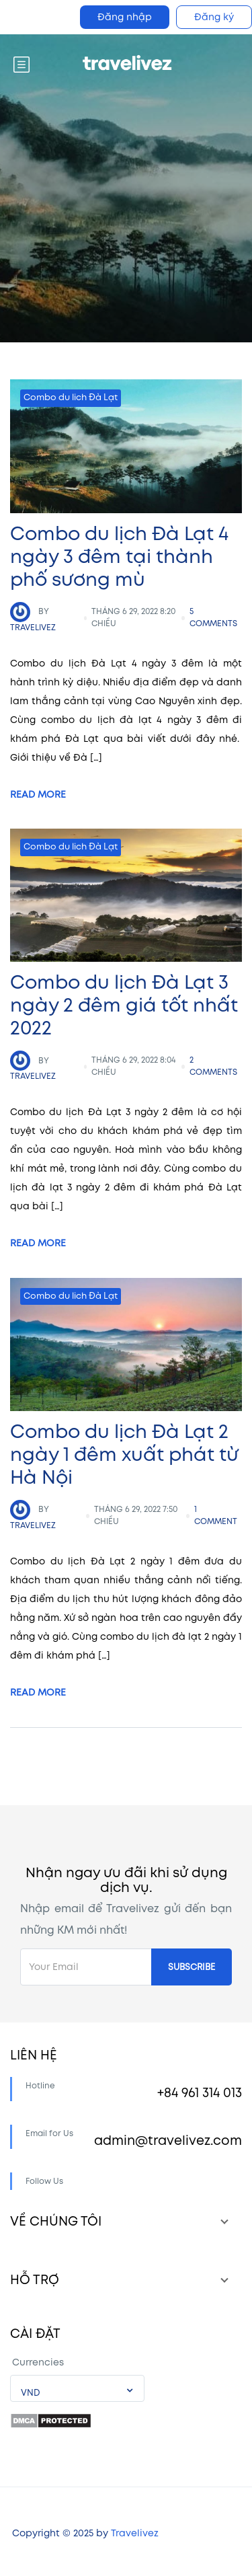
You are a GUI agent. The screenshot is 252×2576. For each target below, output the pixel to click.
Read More (38, 794)
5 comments (213, 618)
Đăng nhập (124, 17)
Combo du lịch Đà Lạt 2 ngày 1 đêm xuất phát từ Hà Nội (124, 1455)
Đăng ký (214, 17)
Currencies (38, 2362)
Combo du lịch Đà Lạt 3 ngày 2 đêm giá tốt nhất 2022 (124, 1006)
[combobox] (77, 2388)
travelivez (33, 617)
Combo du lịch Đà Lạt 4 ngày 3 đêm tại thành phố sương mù (119, 557)
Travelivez (135, 2533)
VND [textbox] (30, 2393)
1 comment (215, 1516)
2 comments (213, 1066)
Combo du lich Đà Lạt (71, 397)
